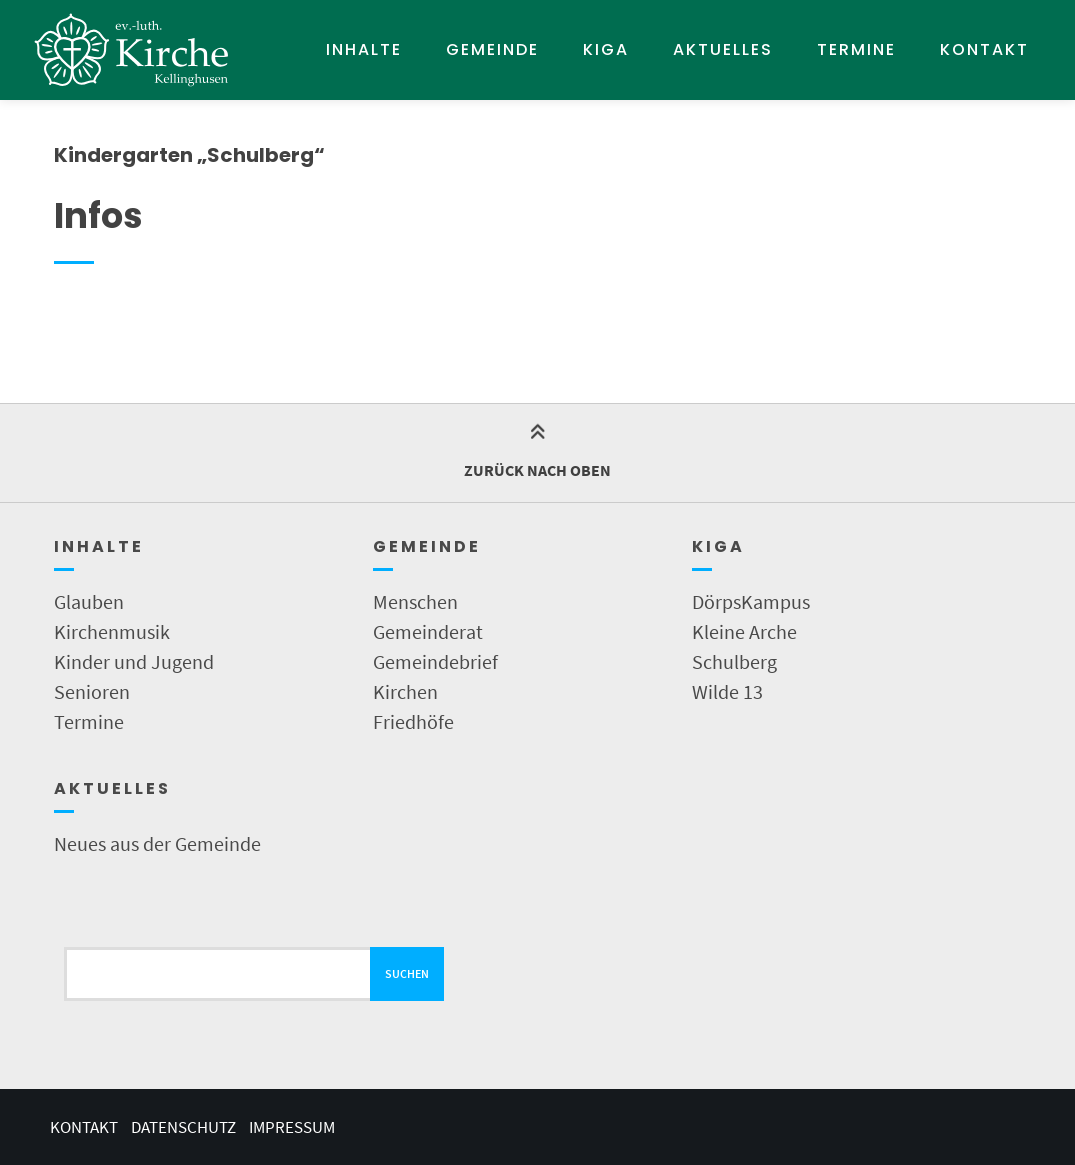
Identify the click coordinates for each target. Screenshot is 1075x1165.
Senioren (92, 691)
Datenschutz (183, 1127)
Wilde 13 (727, 691)
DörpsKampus (751, 601)
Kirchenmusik (112, 631)
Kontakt (984, 49)
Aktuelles (723, 49)
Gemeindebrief (435, 661)
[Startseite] (132, 50)
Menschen (415, 601)
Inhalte (364, 49)
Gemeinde (492, 49)
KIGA (606, 49)
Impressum (292, 1127)
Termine (856, 49)
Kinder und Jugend (134, 661)
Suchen (407, 973)
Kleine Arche (744, 631)
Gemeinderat (428, 631)
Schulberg (734, 661)
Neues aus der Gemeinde (157, 843)
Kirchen (405, 691)
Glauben (89, 601)
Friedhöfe (413, 721)
